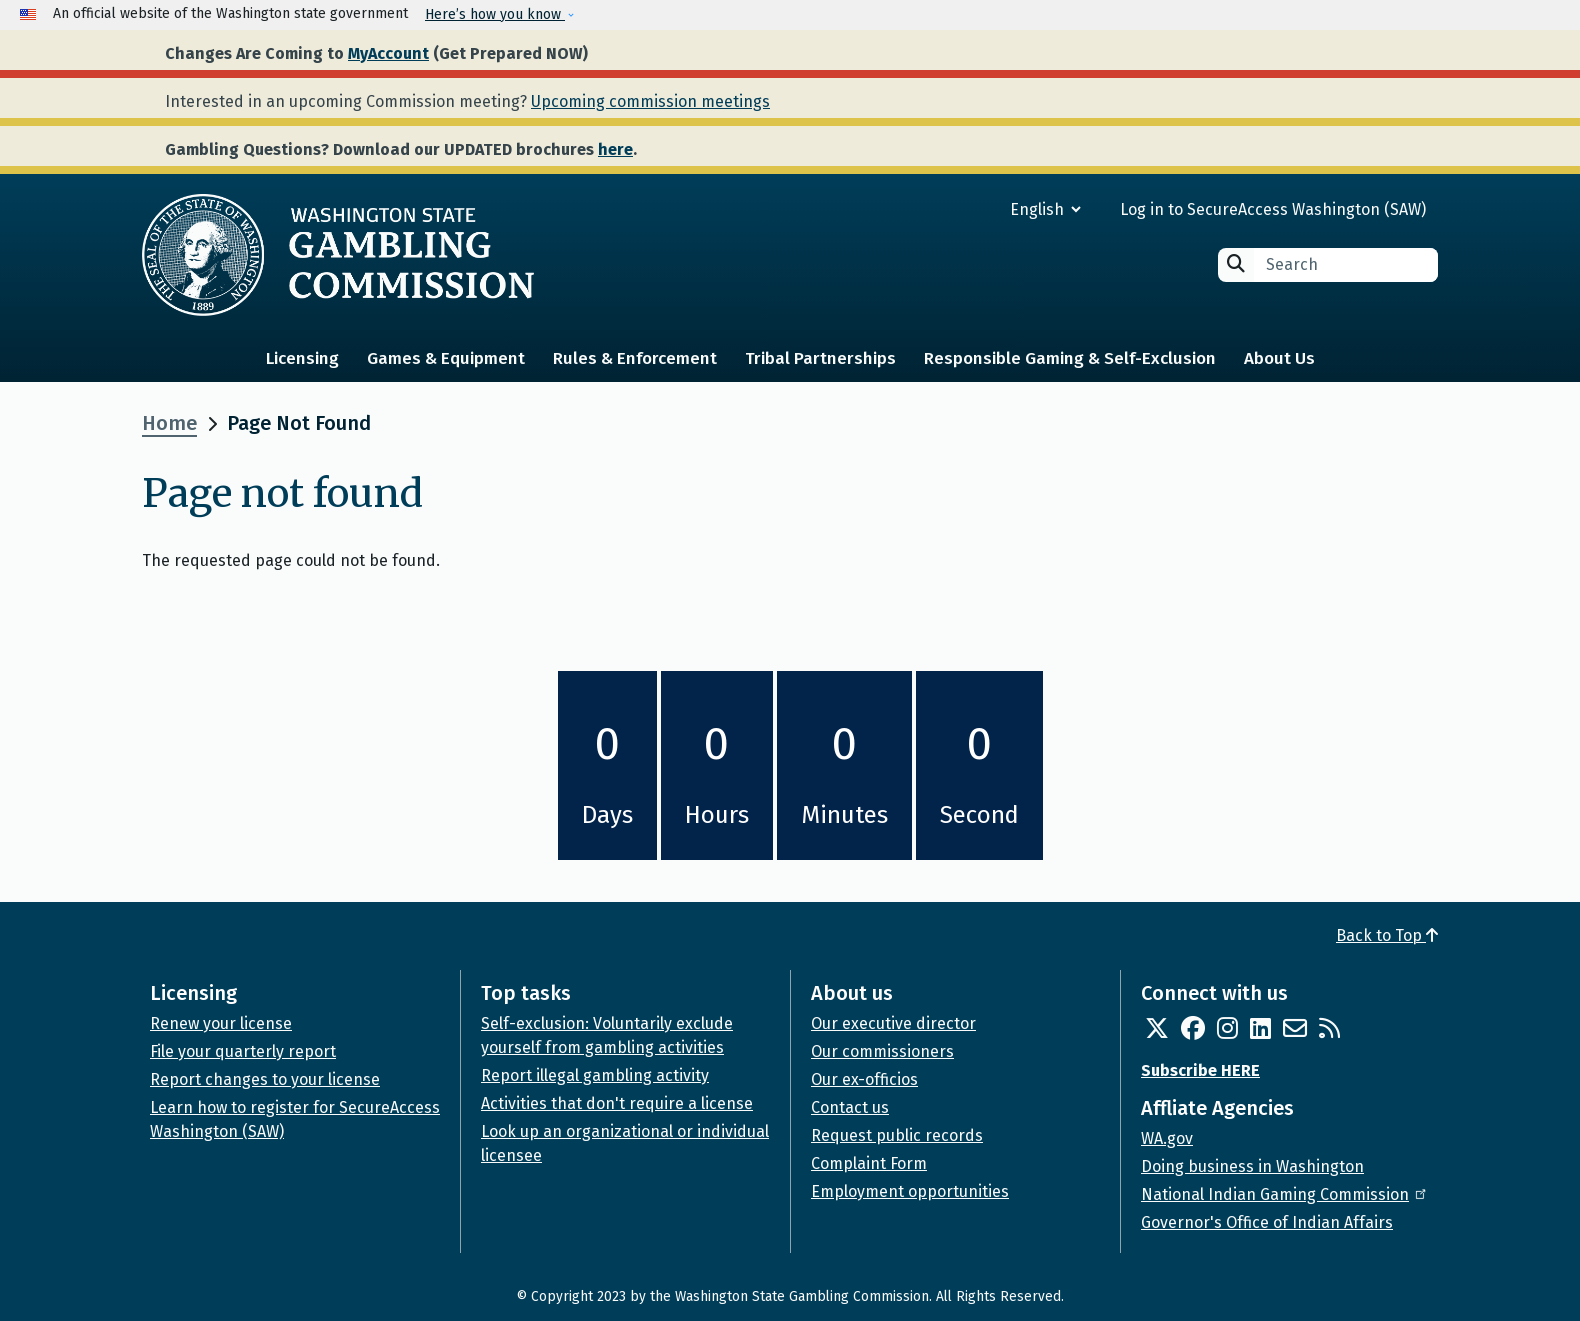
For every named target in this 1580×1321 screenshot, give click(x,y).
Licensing (302, 358)
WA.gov (1167, 1138)
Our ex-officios (864, 1079)
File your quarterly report (243, 1051)
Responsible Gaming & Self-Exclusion (1070, 358)
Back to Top (1387, 935)
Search (1236, 263)
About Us (1279, 358)
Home (169, 423)
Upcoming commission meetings (650, 101)
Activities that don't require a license (617, 1103)
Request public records (897, 1135)
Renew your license (221, 1023)
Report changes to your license (265, 1079)
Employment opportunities (910, 1191)
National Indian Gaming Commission (1285, 1194)
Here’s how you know (495, 14)
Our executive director (893, 1023)
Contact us (850, 1107)
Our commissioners (882, 1051)
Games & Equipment (446, 358)
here (615, 149)
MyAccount (388, 53)
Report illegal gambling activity (595, 1075)
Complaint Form (869, 1163)
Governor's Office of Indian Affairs (1267, 1222)
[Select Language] (973, 209)
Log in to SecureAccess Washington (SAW (1270, 209)
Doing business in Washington (1252, 1166)
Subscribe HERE (1200, 1070)
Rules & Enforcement (635, 358)
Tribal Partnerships (820, 358)
